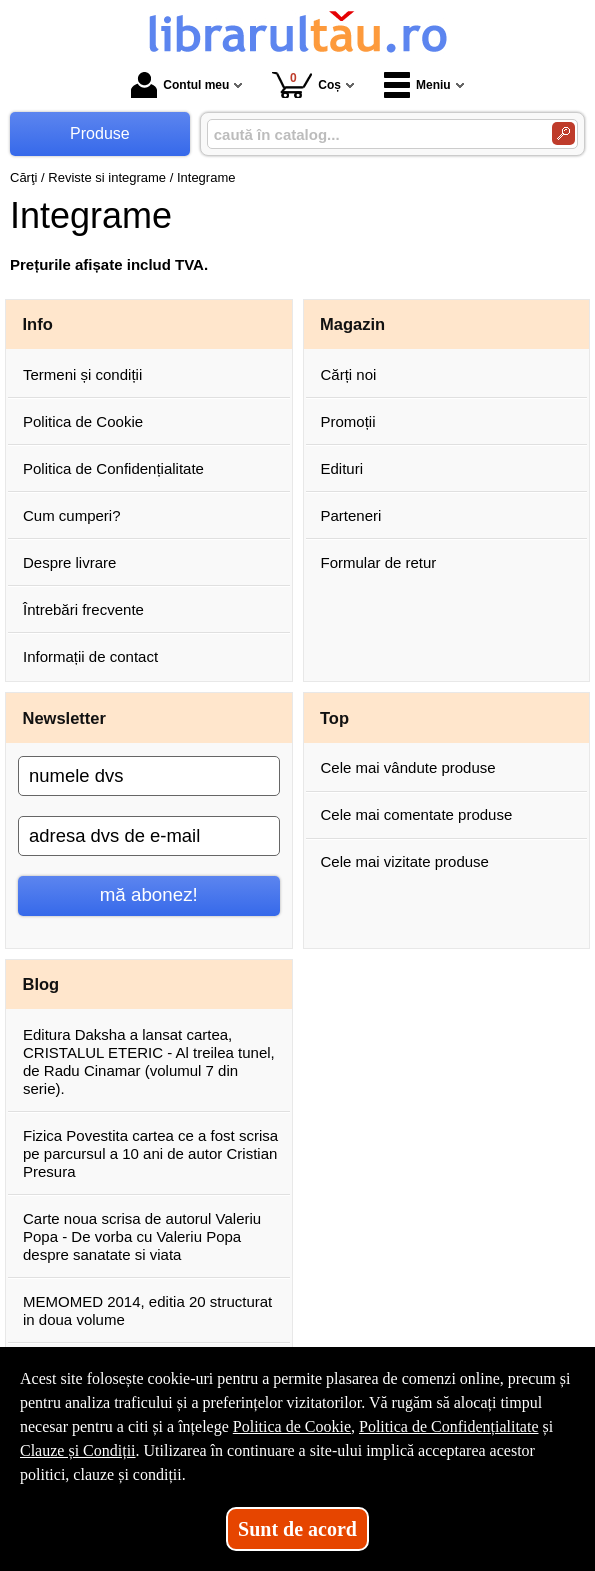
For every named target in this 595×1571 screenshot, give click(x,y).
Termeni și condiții (82, 374)
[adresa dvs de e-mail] (149, 836)
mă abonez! (149, 894)
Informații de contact (90, 656)
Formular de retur (379, 562)
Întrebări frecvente (83, 609)
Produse (100, 133)
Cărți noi (349, 374)
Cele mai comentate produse (417, 814)
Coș (306, 84)
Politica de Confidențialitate (113, 468)
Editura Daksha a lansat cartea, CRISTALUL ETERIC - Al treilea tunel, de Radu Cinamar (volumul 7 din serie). (149, 1061)
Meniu (417, 85)
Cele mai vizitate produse (405, 861)
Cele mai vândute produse (408, 767)
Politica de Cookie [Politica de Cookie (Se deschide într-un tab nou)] (292, 1426)
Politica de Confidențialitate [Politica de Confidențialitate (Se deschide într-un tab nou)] (449, 1426)
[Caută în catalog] (563, 133)
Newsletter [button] (64, 718)
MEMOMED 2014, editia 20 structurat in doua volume (147, 1310)
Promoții (348, 421)
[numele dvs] (149, 776)
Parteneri (351, 515)
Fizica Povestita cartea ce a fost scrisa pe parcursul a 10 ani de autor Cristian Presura (150, 1153)
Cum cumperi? (72, 515)
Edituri (342, 468)
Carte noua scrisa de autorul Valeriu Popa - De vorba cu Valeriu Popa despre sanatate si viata (142, 1236)
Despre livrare (69, 562)
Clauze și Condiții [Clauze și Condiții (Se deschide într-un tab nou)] (78, 1450)
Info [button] (38, 324)
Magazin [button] (352, 324)
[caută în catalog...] (371, 134)
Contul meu (180, 85)
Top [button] (334, 718)
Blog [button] (41, 984)
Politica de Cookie (83, 421)
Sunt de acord (297, 1529)
